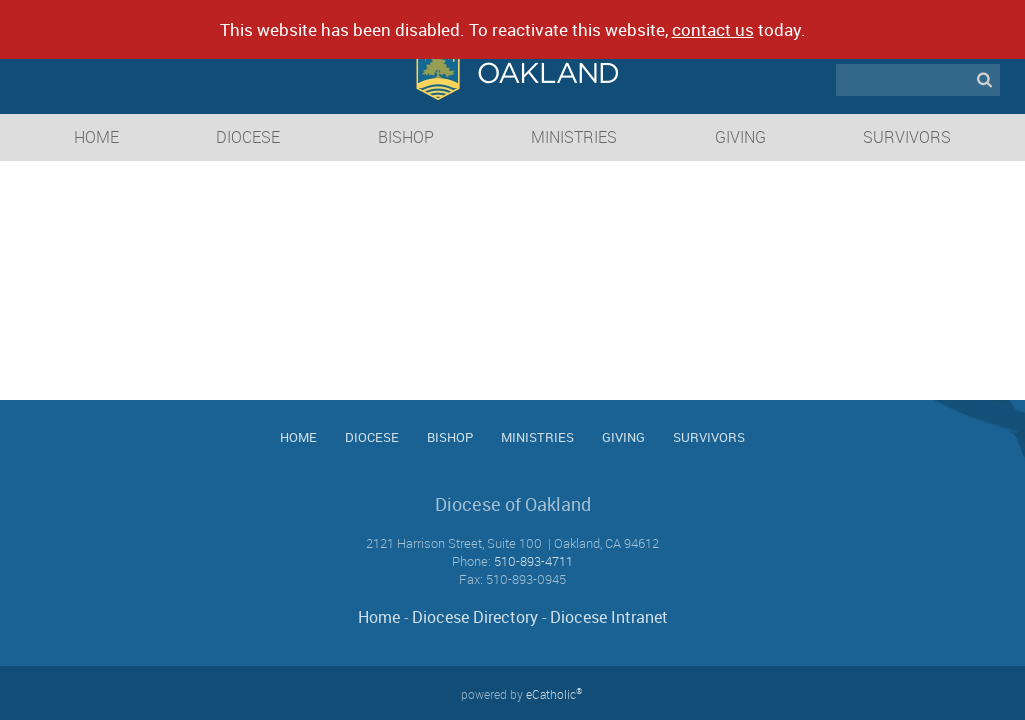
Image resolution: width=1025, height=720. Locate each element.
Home (379, 617)
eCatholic (554, 694)
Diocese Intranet (609, 617)
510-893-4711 (533, 561)
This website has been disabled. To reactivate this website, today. (513, 29)
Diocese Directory (475, 617)
